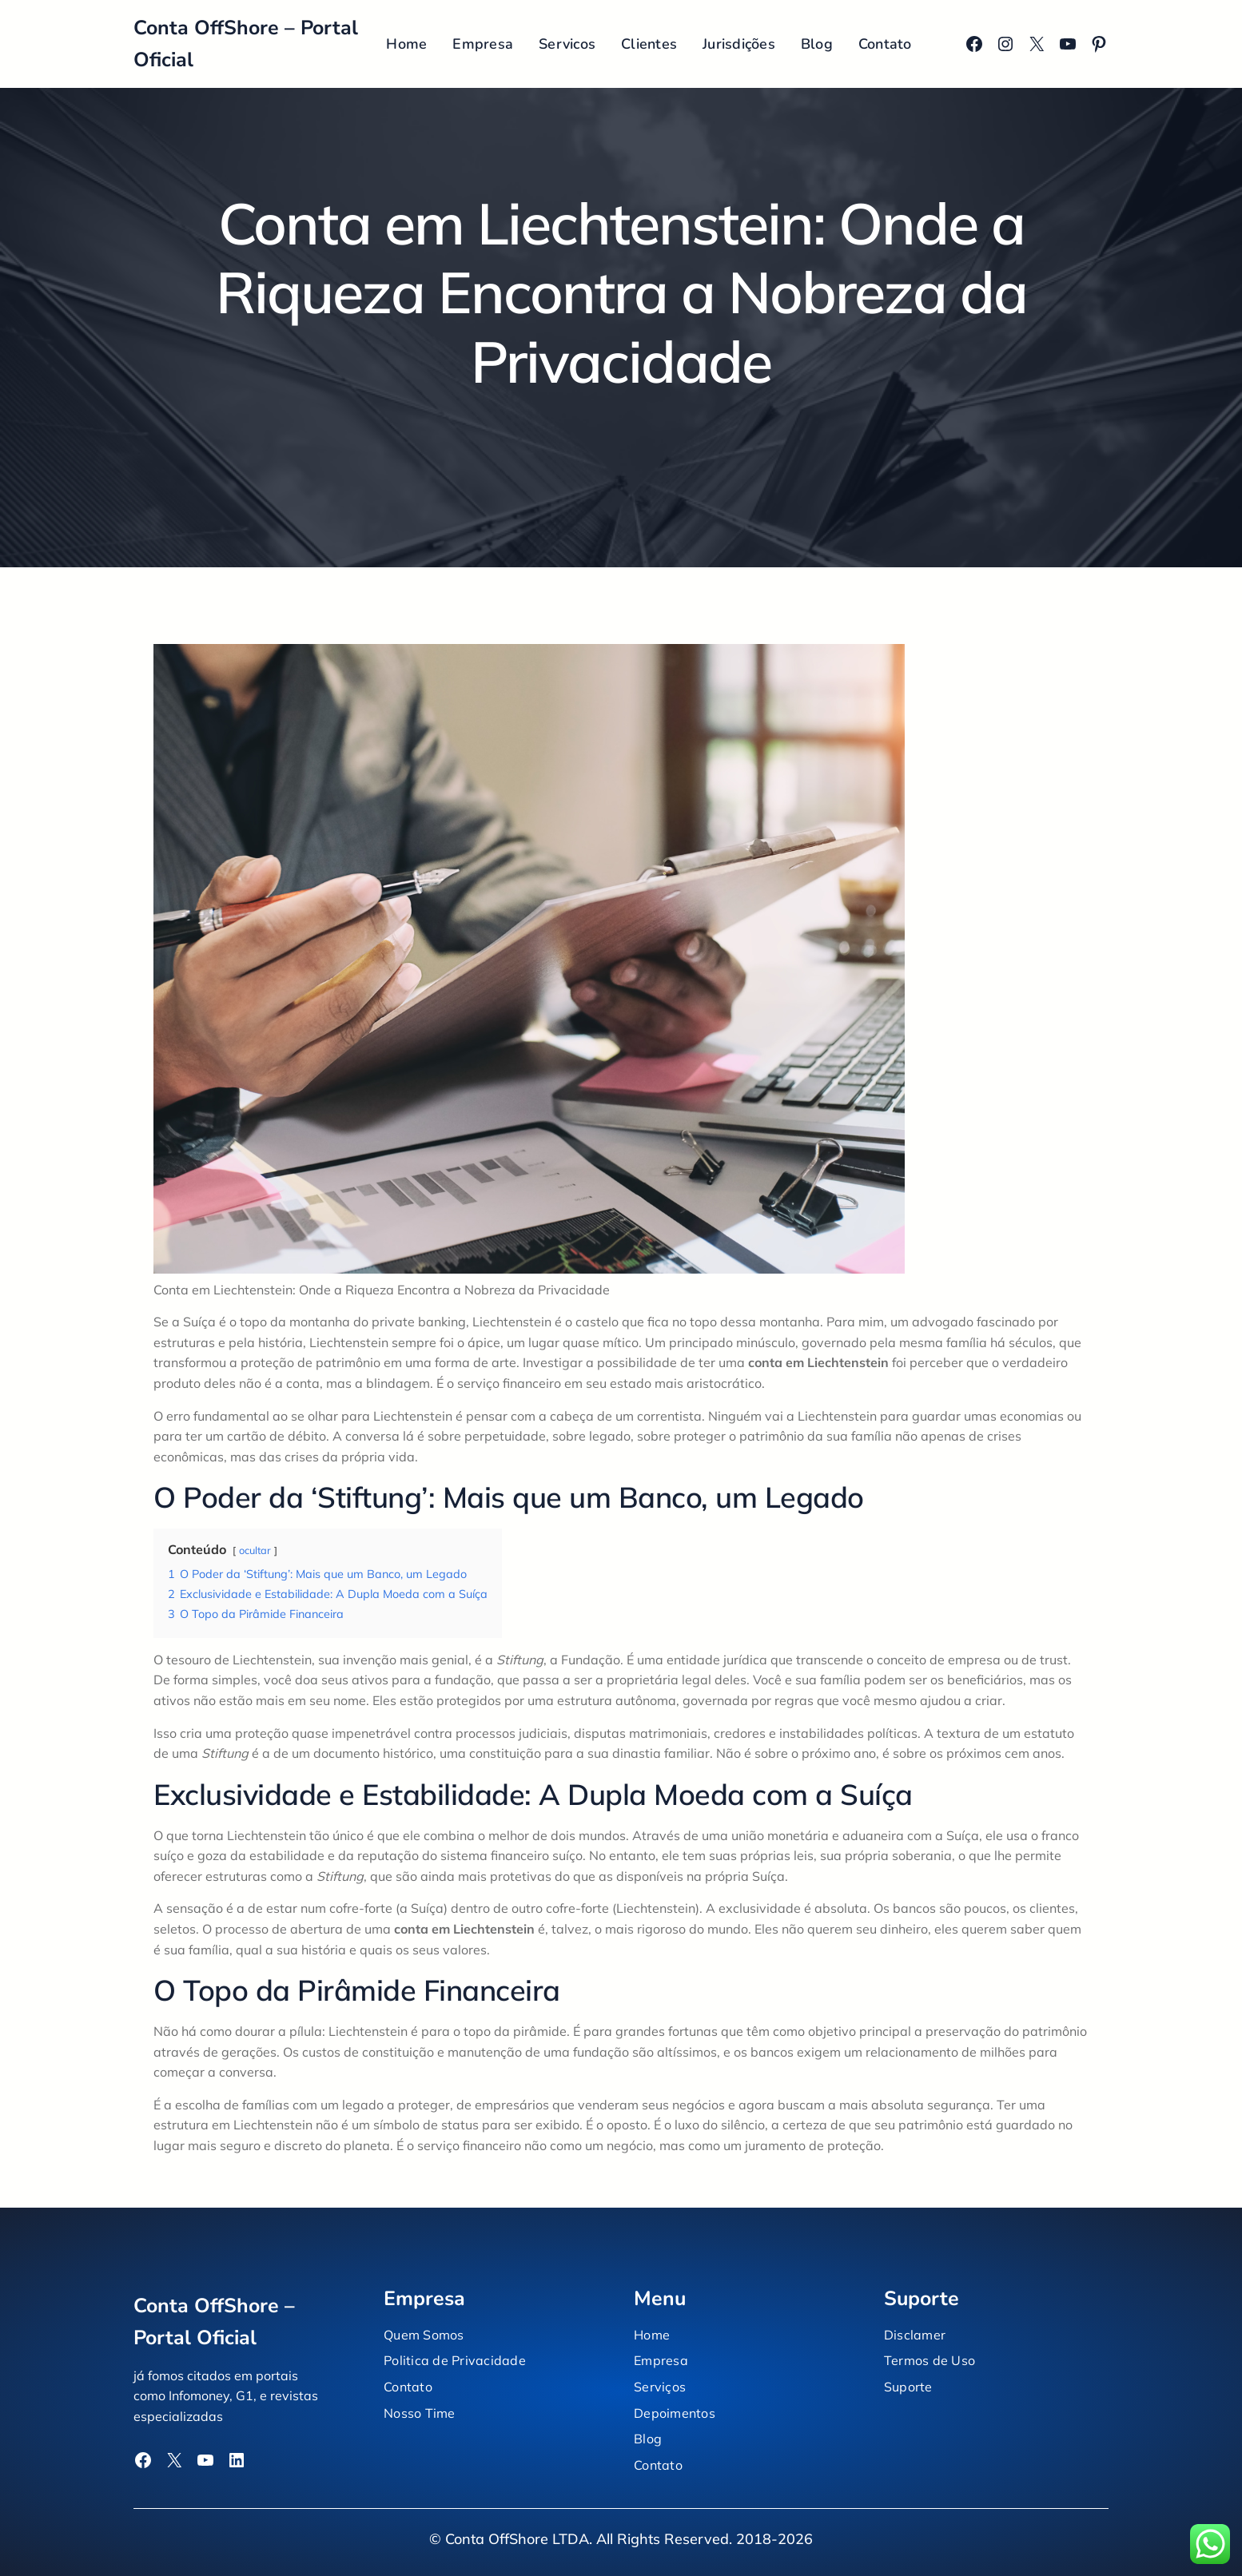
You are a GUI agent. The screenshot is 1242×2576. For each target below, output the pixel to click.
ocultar (255, 1550)
